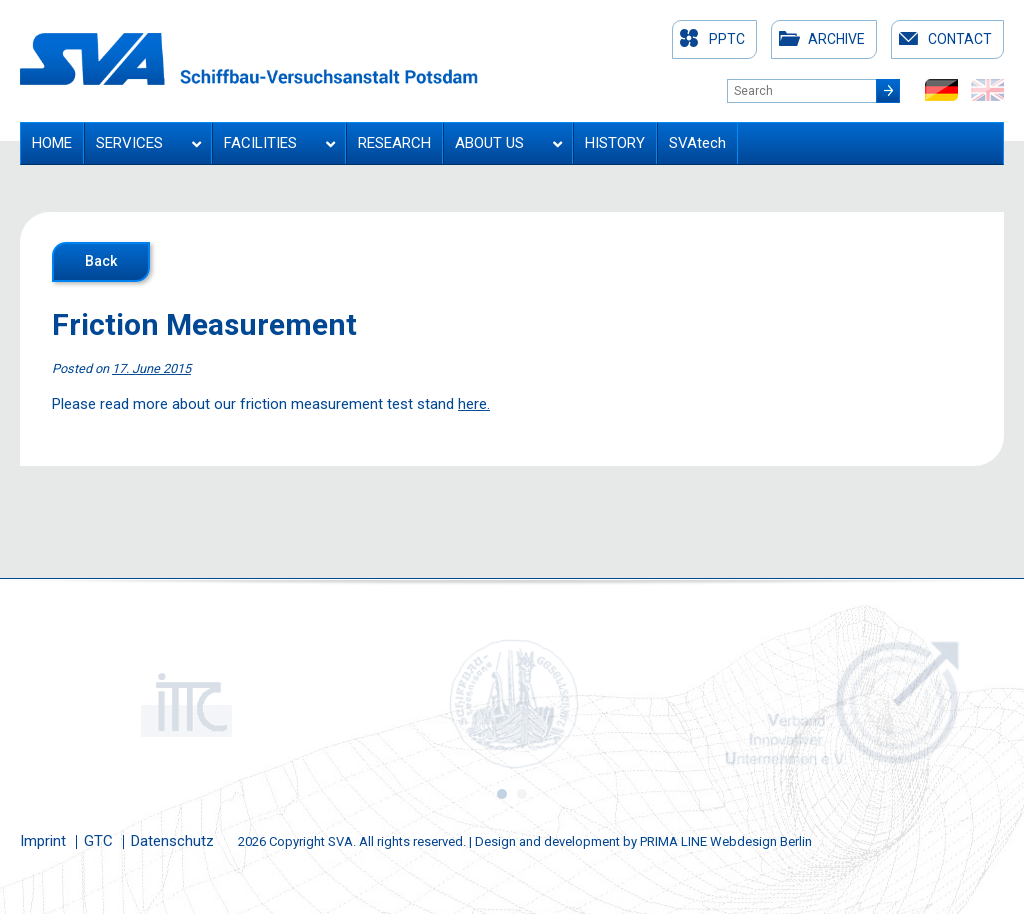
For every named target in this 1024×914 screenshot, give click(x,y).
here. (474, 404)
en (987, 90)
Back (101, 261)
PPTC (727, 39)
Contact (960, 39)
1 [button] (502, 794)
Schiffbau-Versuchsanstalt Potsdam (249, 59)
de (941, 90)
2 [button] (522, 794)
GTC (98, 841)
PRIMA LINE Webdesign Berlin (726, 841)
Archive (836, 39)
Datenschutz (172, 841)
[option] (184, 704)
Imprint (43, 841)
